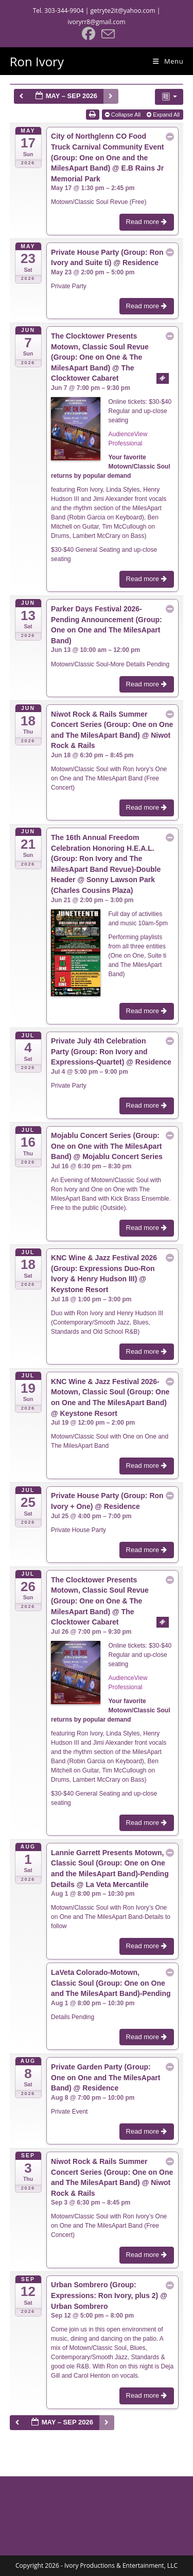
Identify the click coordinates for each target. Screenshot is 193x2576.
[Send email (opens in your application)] (106, 34)
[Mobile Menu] (168, 61)
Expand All (164, 114)
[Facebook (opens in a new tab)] (88, 34)
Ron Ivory (37, 61)
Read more (147, 222)
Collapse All (124, 114)
